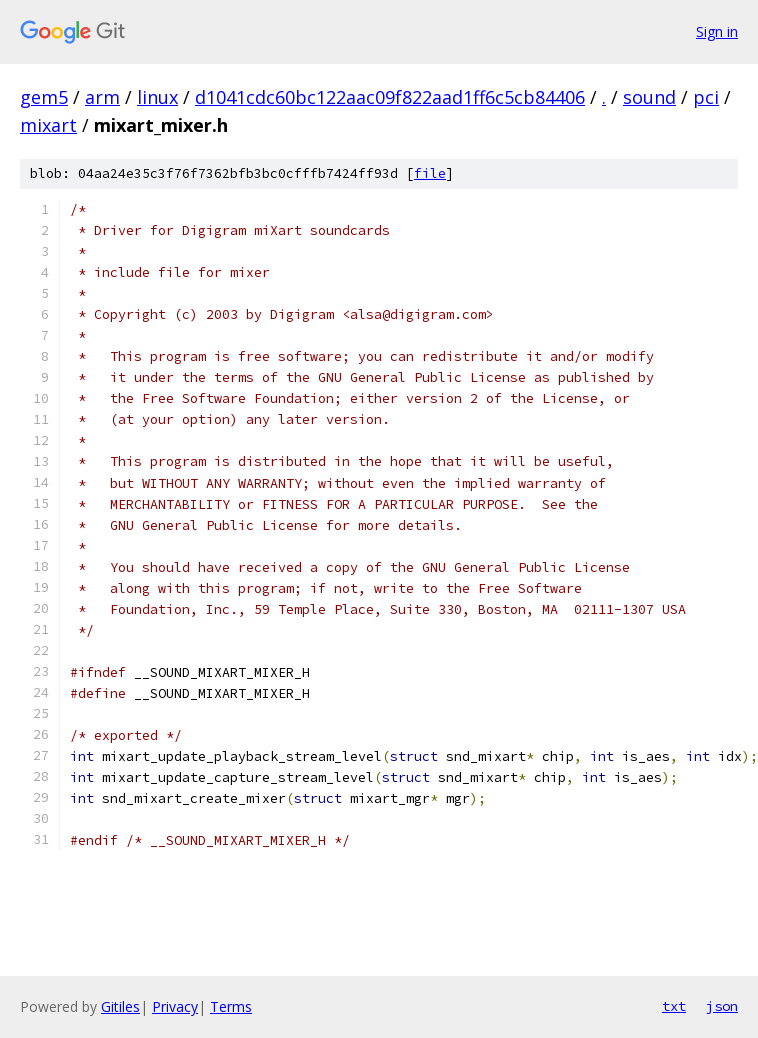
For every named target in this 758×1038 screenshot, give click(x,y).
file (430, 173)
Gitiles (120, 1006)
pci (706, 97)
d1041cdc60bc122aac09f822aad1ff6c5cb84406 (390, 97)
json (722, 1006)
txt (674, 1006)
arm (102, 97)
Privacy (175, 1006)
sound (649, 97)
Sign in (717, 31)
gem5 (44, 97)
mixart (48, 125)
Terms (231, 1006)
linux (157, 97)
